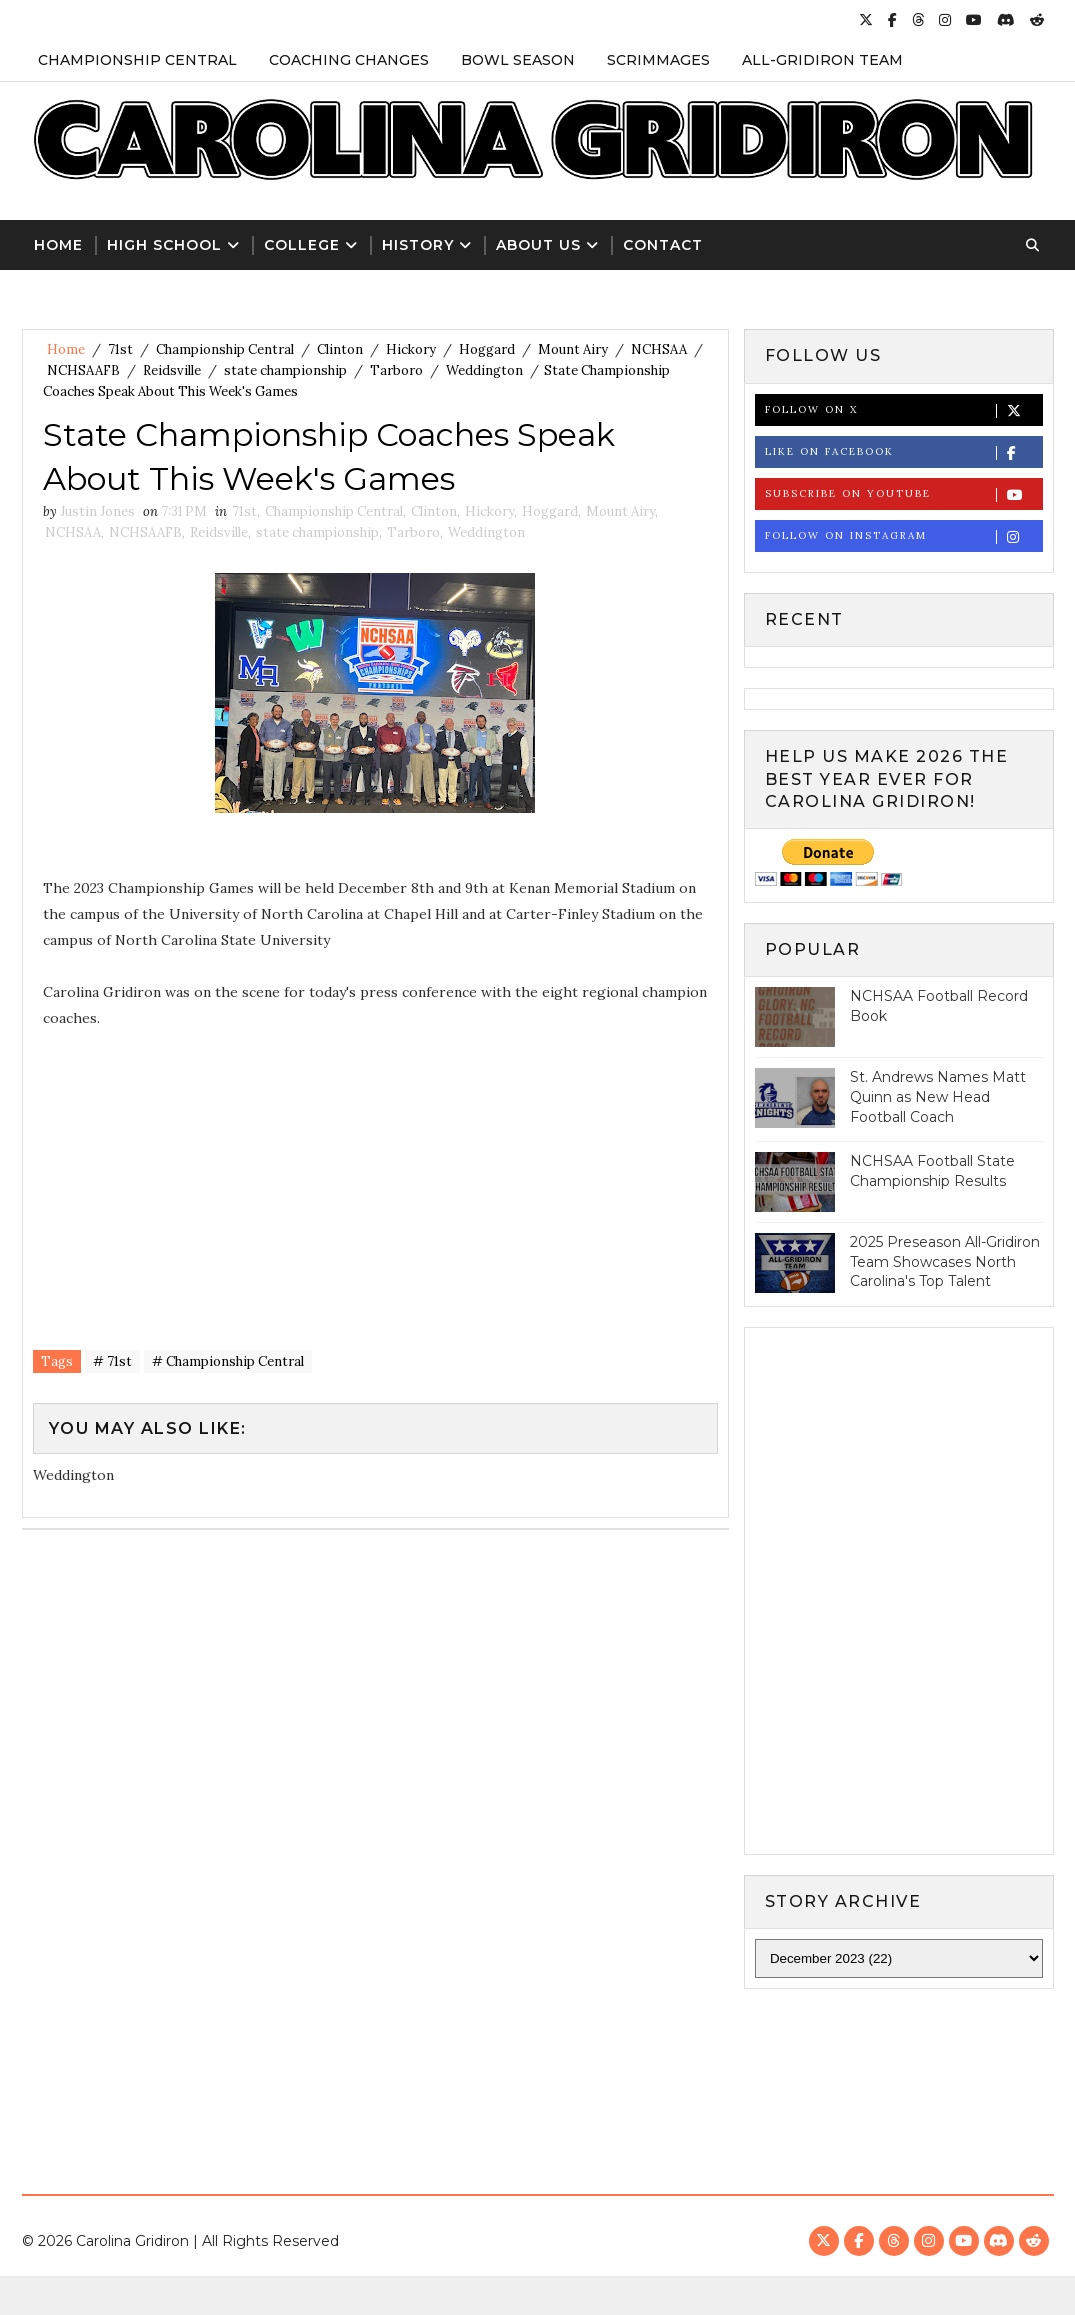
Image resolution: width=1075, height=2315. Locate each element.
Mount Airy (573, 349)
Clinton (340, 349)
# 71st (112, 1361)
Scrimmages (658, 60)
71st (120, 349)
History (418, 245)
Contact (663, 245)
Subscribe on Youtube (903, 494)
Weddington (484, 370)
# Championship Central (228, 1361)
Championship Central (137, 60)
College (302, 245)
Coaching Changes (349, 60)
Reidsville (172, 370)
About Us (538, 245)
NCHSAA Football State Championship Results (932, 1171)
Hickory (411, 349)
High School (164, 245)
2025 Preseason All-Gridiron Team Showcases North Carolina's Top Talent (945, 1261)
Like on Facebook (903, 452)
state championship (285, 370)
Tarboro (396, 370)
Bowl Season (518, 60)
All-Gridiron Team (822, 60)
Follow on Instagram (903, 536)
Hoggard (487, 349)
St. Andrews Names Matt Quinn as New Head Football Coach (938, 1096)
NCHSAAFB (83, 370)
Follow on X (903, 410)
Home (58, 245)
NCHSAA (659, 349)
